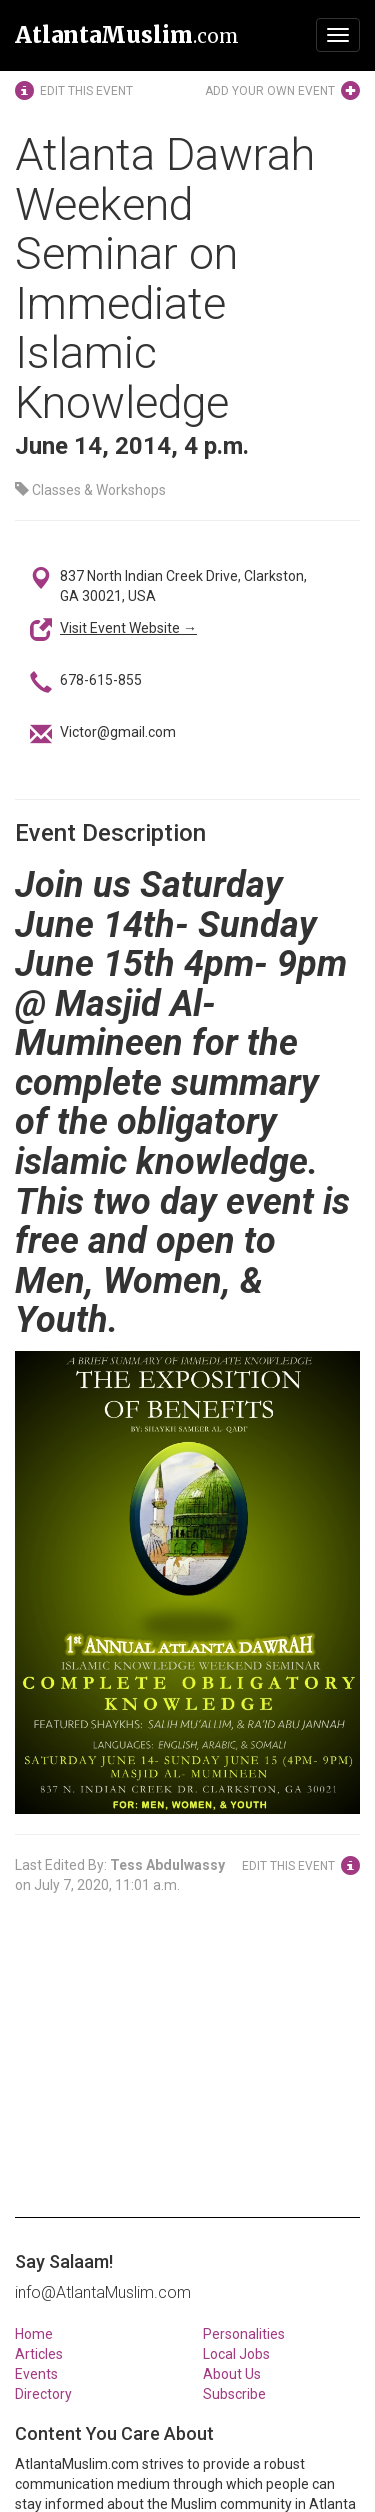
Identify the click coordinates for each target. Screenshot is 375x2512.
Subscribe (234, 2394)
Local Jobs (236, 2354)
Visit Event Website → (128, 628)
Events (36, 2374)
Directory (43, 2394)
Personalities (244, 2334)
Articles (39, 2354)
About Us (232, 2374)
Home (34, 2334)
